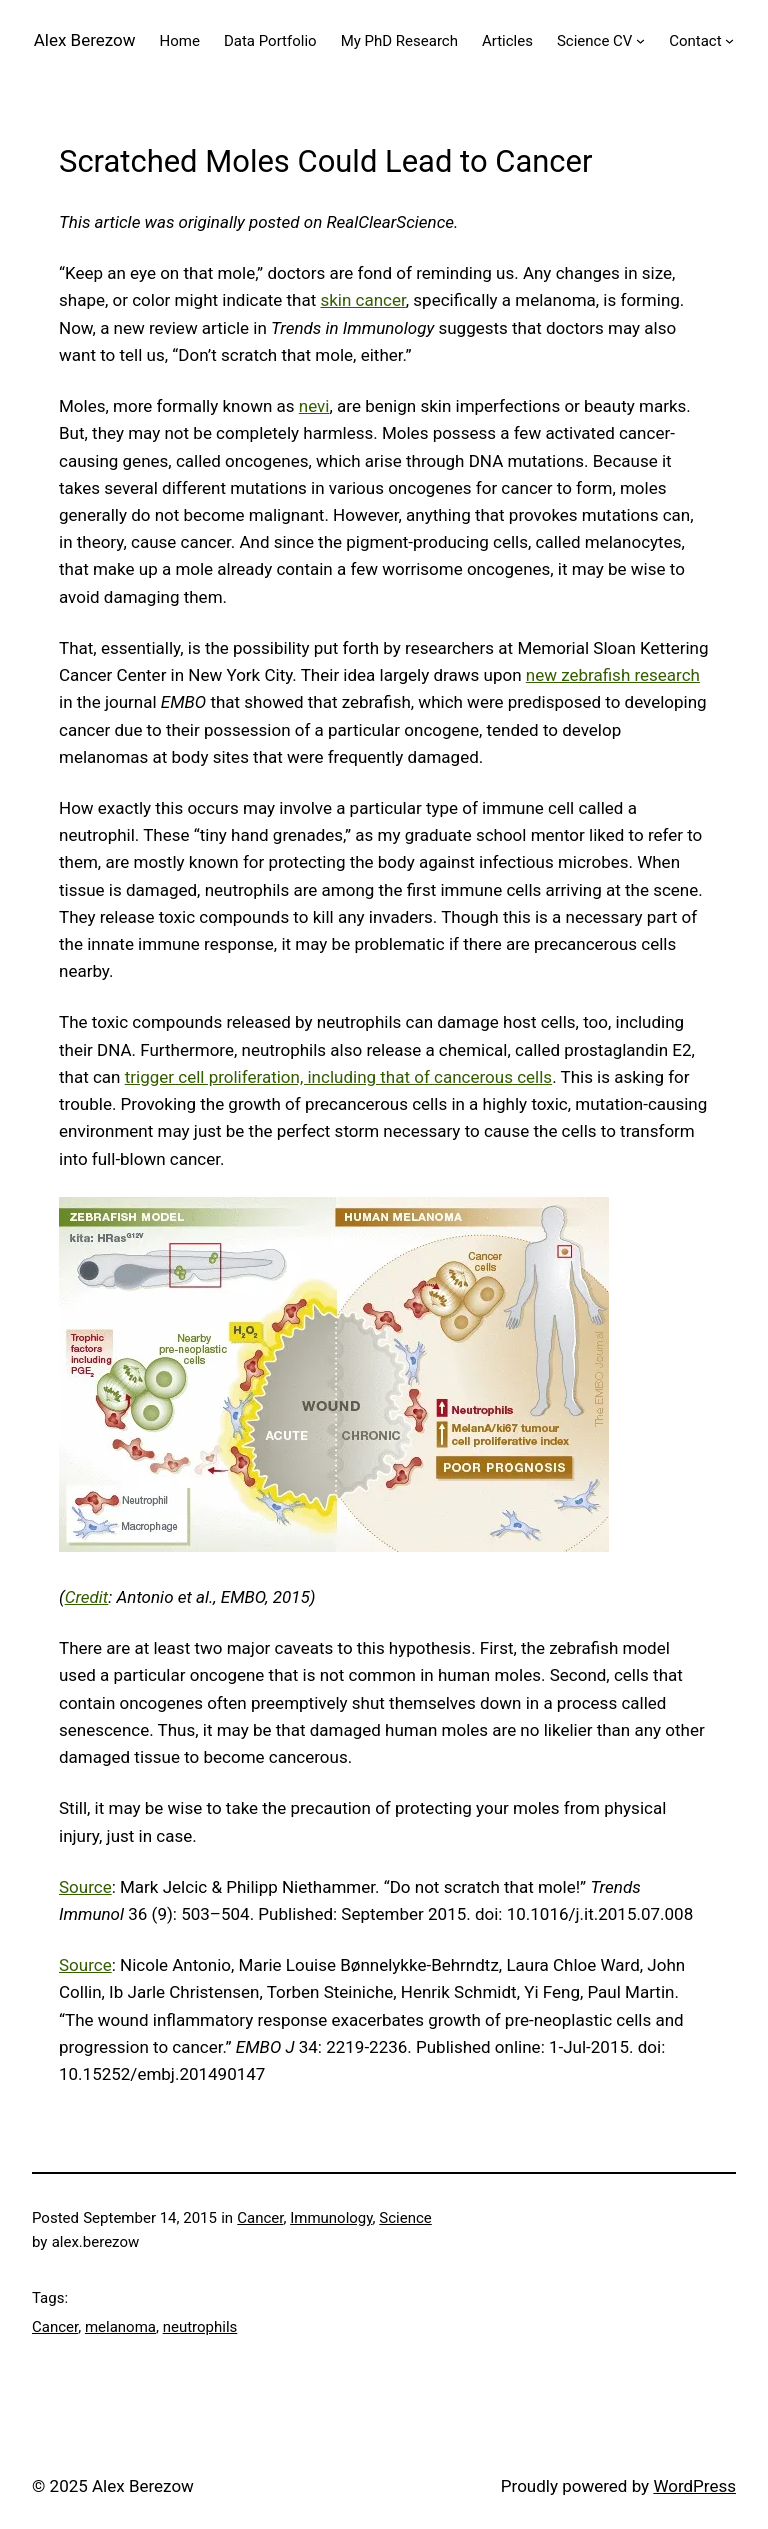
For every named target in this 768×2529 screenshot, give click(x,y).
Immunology (331, 2218)
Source (85, 1887)
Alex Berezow (85, 40)
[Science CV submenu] (640, 40)
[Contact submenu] (729, 40)
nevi (314, 406)
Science (405, 2218)
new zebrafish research (613, 675)
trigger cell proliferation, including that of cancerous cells (338, 1077)
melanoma (120, 2327)
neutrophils (200, 2327)
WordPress (694, 2486)
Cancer (260, 2218)
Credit (87, 1597)
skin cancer (362, 300)
